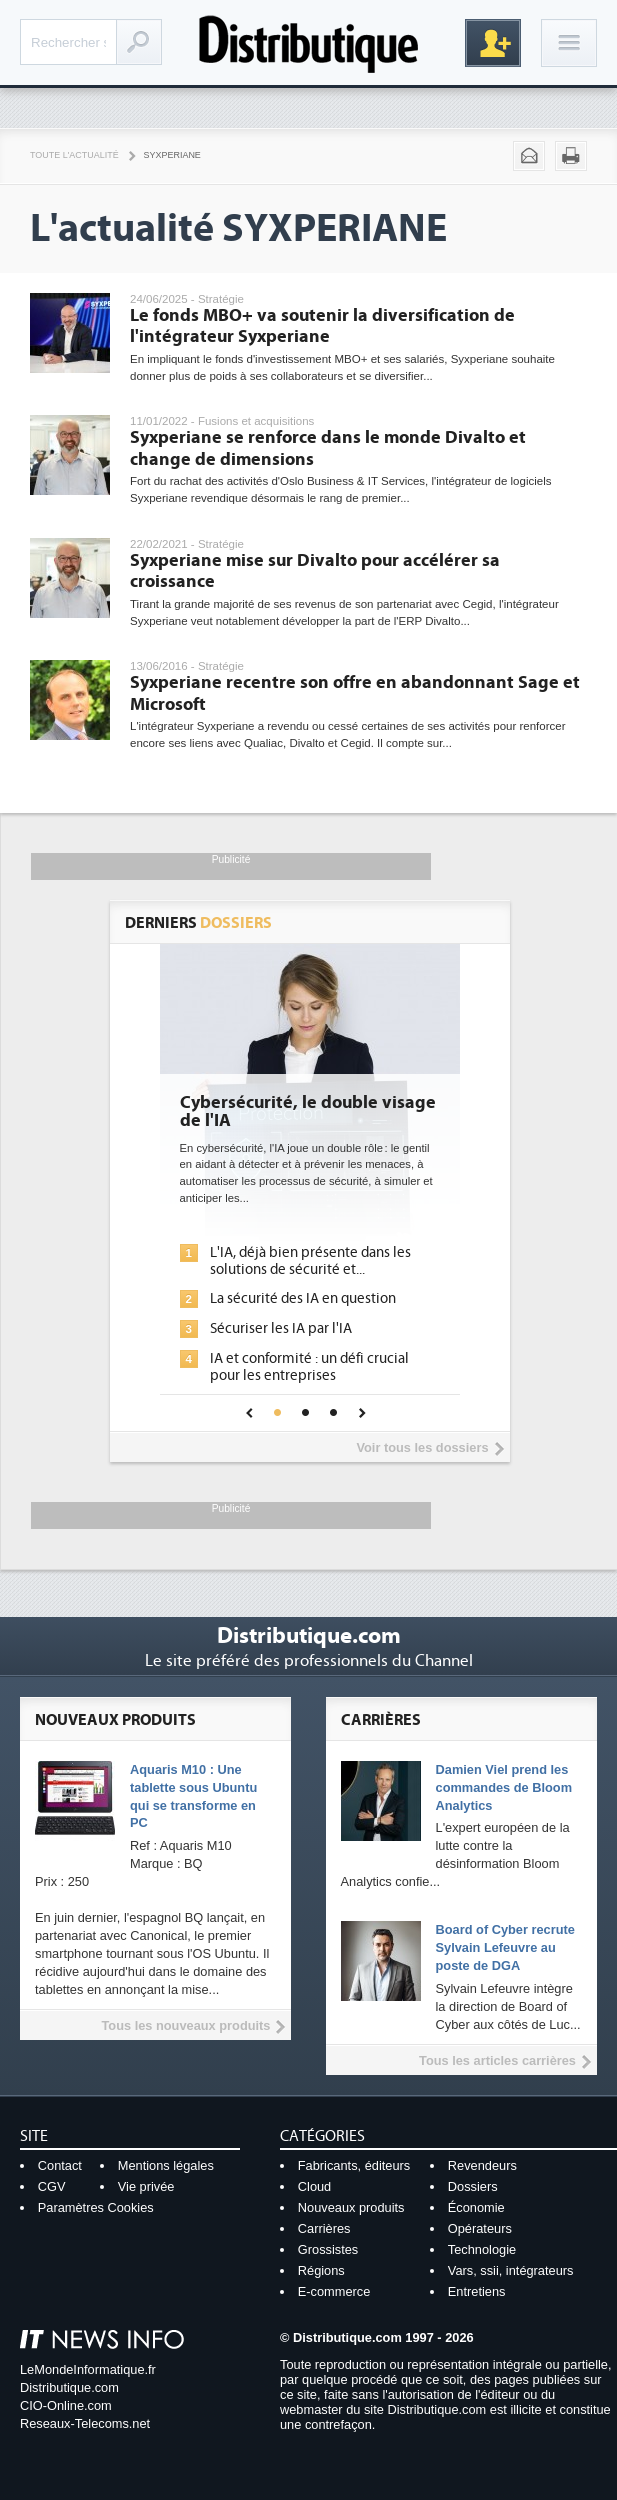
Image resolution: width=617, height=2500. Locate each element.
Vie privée (146, 2186)
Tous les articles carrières (497, 2060)
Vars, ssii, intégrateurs (511, 2270)
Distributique (309, 42)
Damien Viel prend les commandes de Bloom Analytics (504, 1787)
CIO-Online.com (66, 2405)
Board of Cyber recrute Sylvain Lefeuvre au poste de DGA (505, 1947)
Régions (321, 2270)
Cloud (314, 2186)
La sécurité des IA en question (303, 1298)
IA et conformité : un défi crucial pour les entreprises (309, 1367)
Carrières (324, 2228)
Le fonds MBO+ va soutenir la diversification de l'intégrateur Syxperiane (322, 326)
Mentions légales (166, 2165)
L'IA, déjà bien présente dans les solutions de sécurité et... (310, 1261)
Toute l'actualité (74, 155)
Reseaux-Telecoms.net (85, 2423)
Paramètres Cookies (96, 2207)
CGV (52, 2186)
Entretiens (477, 2291)
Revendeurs (482, 2165)
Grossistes (328, 2249)
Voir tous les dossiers (422, 1447)
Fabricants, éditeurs (354, 2165)
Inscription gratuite (493, 43)
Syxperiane (172, 155)
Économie (476, 2207)
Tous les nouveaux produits (185, 2025)
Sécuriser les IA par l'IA (281, 1328)
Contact (60, 2165)
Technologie (482, 2249)
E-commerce (334, 2291)
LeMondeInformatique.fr (88, 2369)
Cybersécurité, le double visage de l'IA (308, 1112)
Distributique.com (69, 2387)
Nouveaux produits (351, 2207)
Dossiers (473, 2186)
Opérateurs (480, 2228)
